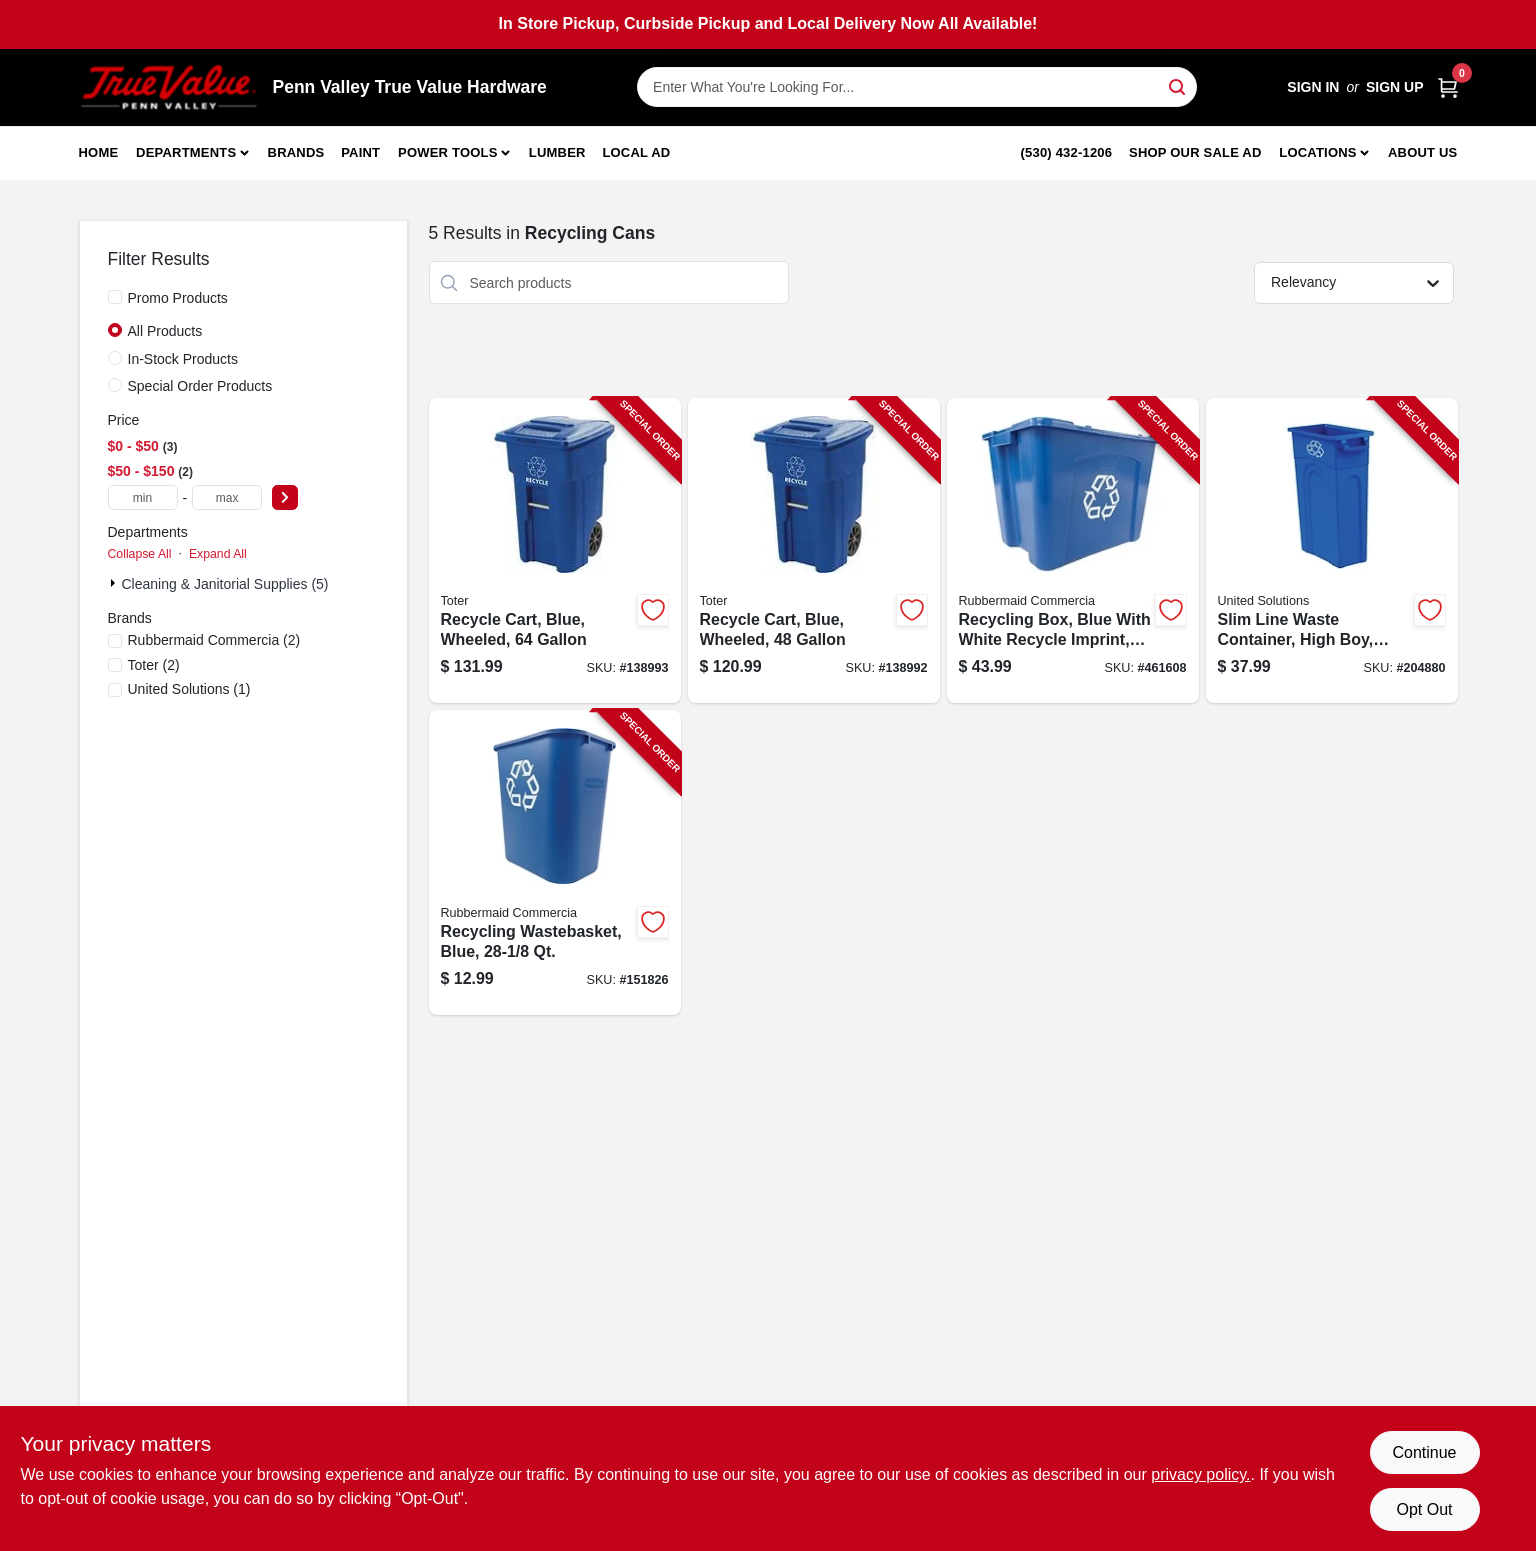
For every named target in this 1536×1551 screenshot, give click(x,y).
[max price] (227, 497)
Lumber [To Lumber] (557, 152)
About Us (1423, 152)
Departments (186, 152)
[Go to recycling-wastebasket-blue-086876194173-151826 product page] (555, 862)
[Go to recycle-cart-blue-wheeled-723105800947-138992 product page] (814, 550)
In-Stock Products (183, 359)
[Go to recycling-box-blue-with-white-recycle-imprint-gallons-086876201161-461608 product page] (1073, 550)
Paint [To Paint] (360, 152)
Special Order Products (200, 386)
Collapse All (140, 554)
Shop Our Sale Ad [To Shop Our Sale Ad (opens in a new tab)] (1195, 152)
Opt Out (1424, 1509)
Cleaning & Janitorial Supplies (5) (225, 584)
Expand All (218, 554)
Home (99, 152)
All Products (165, 331)
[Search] (1178, 85)
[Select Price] (285, 497)
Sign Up (1395, 87)
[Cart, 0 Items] (1448, 87)
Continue (1424, 1452)
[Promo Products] (115, 297)
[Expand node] (115, 583)
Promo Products (178, 298)
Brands (296, 152)
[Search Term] (917, 87)
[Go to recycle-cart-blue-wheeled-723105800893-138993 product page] (555, 550)
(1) (189, 689)
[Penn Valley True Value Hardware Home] (169, 87)
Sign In (1313, 87)
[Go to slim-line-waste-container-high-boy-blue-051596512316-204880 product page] (1332, 550)
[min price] (143, 497)
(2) (214, 640)
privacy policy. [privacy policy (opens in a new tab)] (1200, 1474)
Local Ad (636, 152)
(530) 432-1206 (1067, 152)
